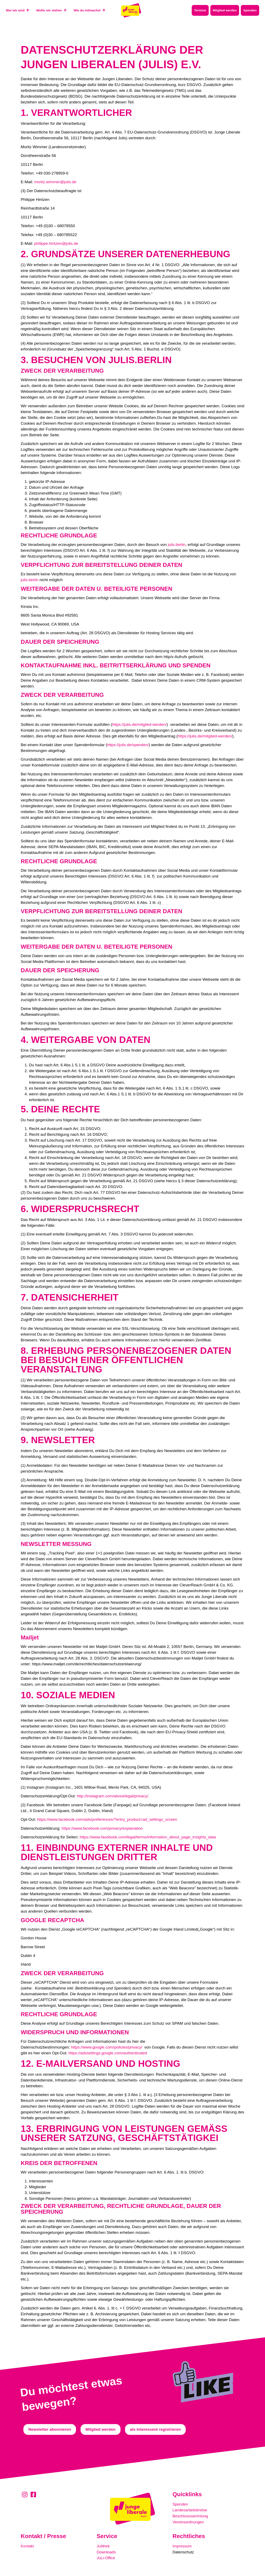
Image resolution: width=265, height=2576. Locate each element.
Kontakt (27, 2546)
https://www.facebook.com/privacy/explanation (102, 1828)
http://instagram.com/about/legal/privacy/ (112, 1796)
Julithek (103, 2546)
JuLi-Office (106, 2557)
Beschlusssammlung (190, 2516)
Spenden (180, 2504)
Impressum (182, 2546)
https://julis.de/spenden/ (128, 745)
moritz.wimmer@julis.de (55, 182)
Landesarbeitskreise (190, 2510)
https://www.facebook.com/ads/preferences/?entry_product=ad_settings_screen (107, 1819)
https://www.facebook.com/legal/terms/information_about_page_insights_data (148, 1837)
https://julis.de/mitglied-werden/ (139, 724)
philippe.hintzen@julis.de (56, 243)
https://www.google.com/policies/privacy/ (106, 2047)
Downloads (106, 2552)
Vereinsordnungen (188, 2521)
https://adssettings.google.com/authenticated (107, 2053)
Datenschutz (183, 2552)
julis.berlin (176, 544)
